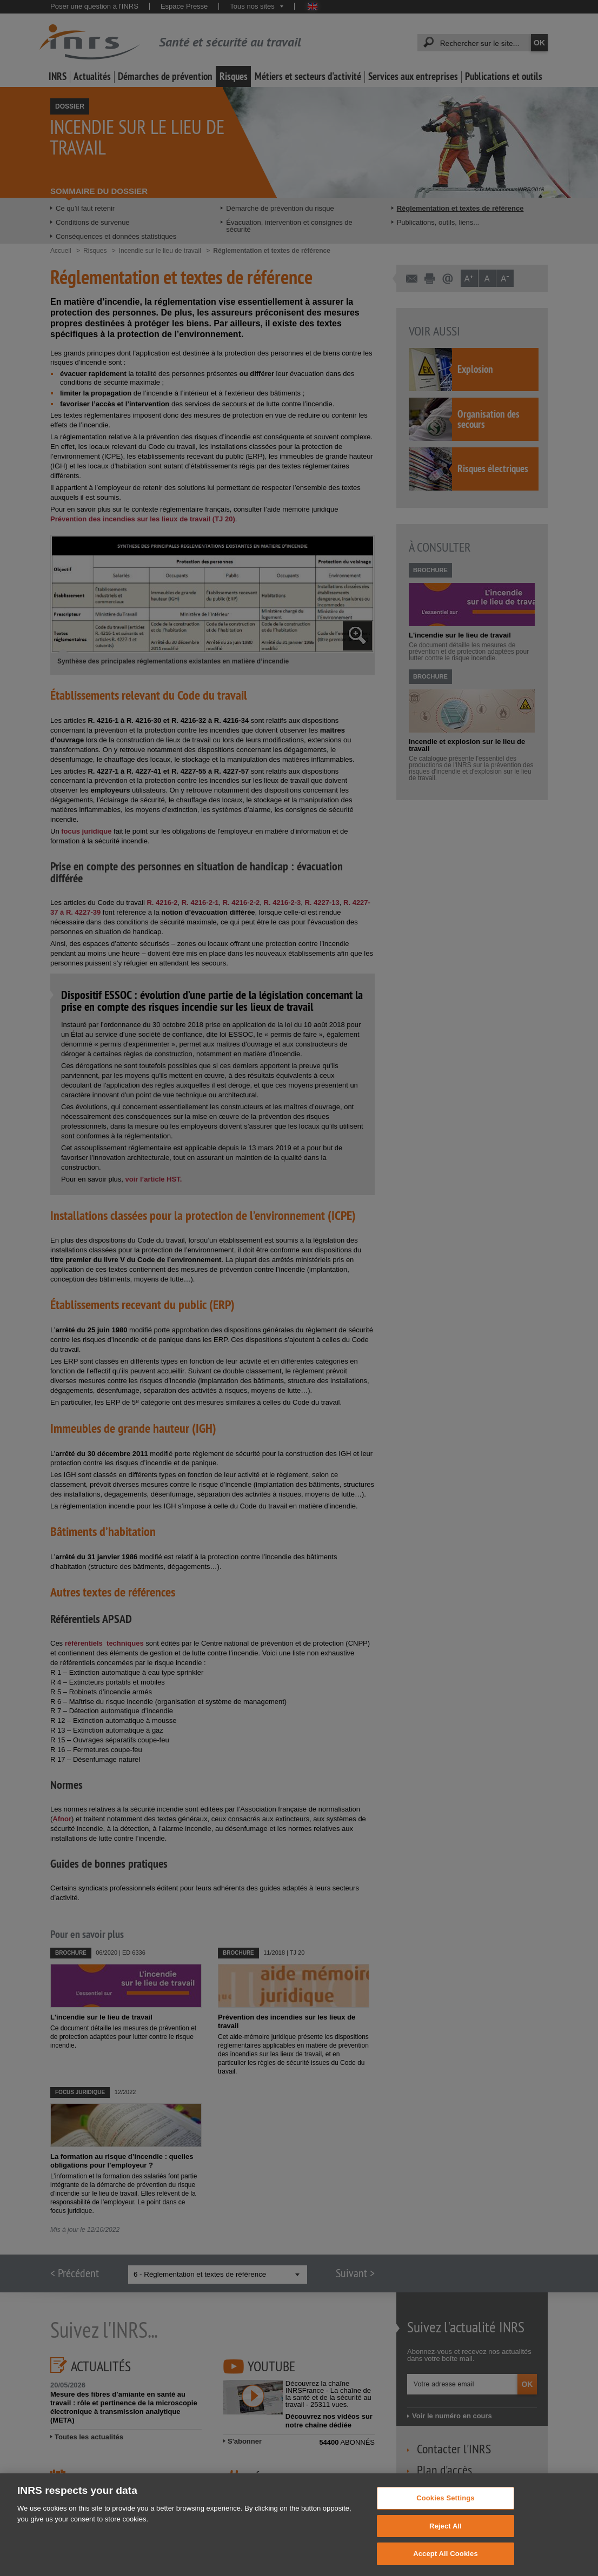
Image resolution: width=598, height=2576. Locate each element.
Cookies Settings (445, 2510)
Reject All (445, 2538)
